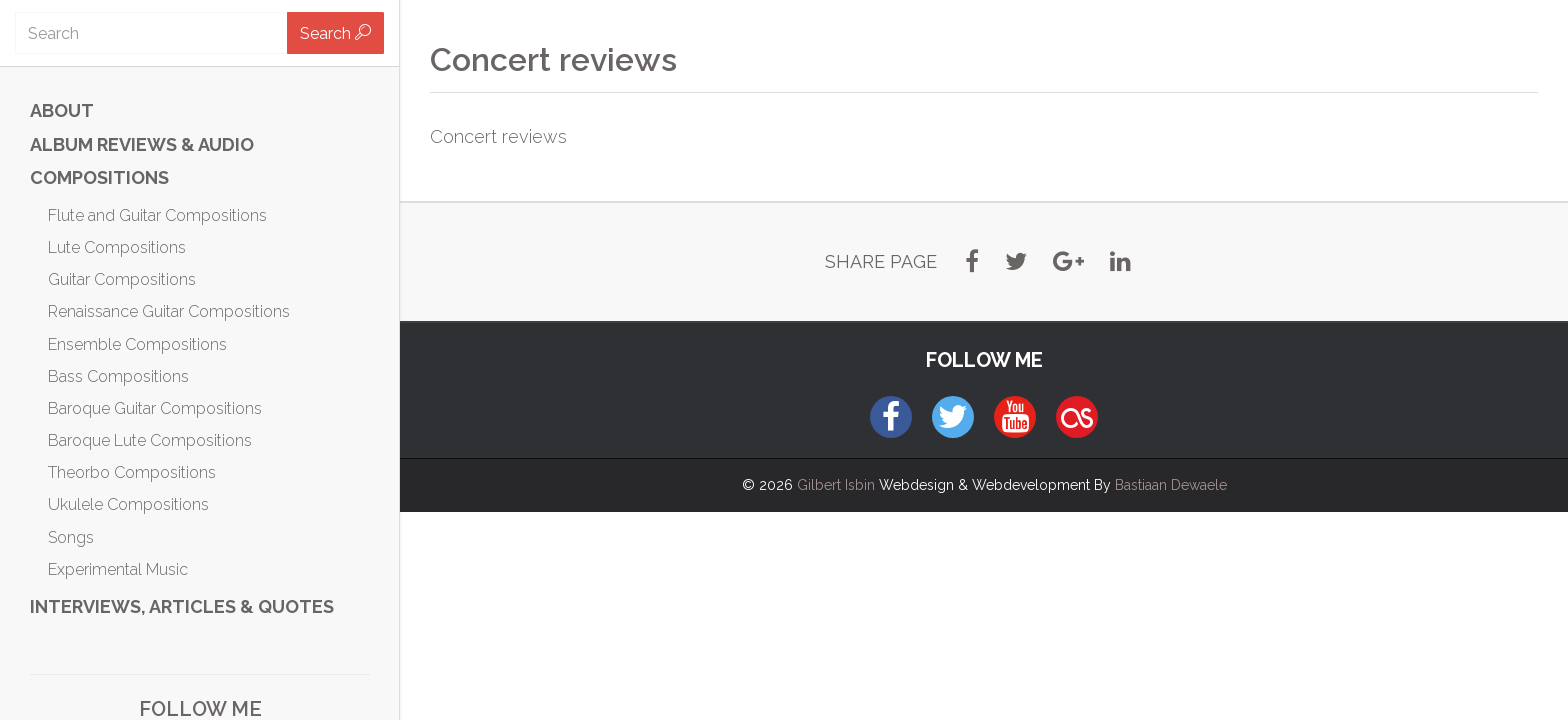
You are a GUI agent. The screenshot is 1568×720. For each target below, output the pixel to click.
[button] (972, 262)
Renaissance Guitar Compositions (169, 311)
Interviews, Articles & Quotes (182, 606)
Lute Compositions (117, 247)
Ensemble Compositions (137, 344)
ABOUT (62, 110)
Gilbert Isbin (836, 485)
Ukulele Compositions (128, 504)
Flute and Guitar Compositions (157, 215)
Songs (71, 537)
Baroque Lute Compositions (150, 440)
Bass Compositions (118, 376)
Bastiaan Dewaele (1171, 485)
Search (335, 33)
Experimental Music (118, 569)
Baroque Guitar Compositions (155, 408)
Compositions (99, 177)
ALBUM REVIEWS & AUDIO (142, 144)
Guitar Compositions (122, 279)
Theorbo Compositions (132, 472)
